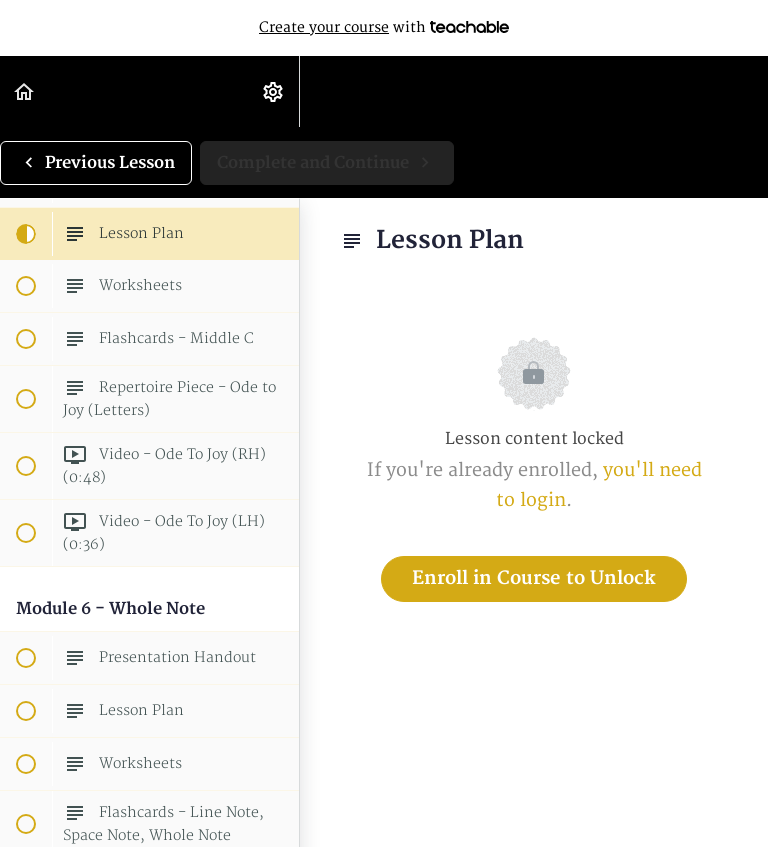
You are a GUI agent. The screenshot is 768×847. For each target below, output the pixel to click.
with (384, 28)
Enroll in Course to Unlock (534, 578)
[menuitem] (274, 91)
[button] (25, 91)
